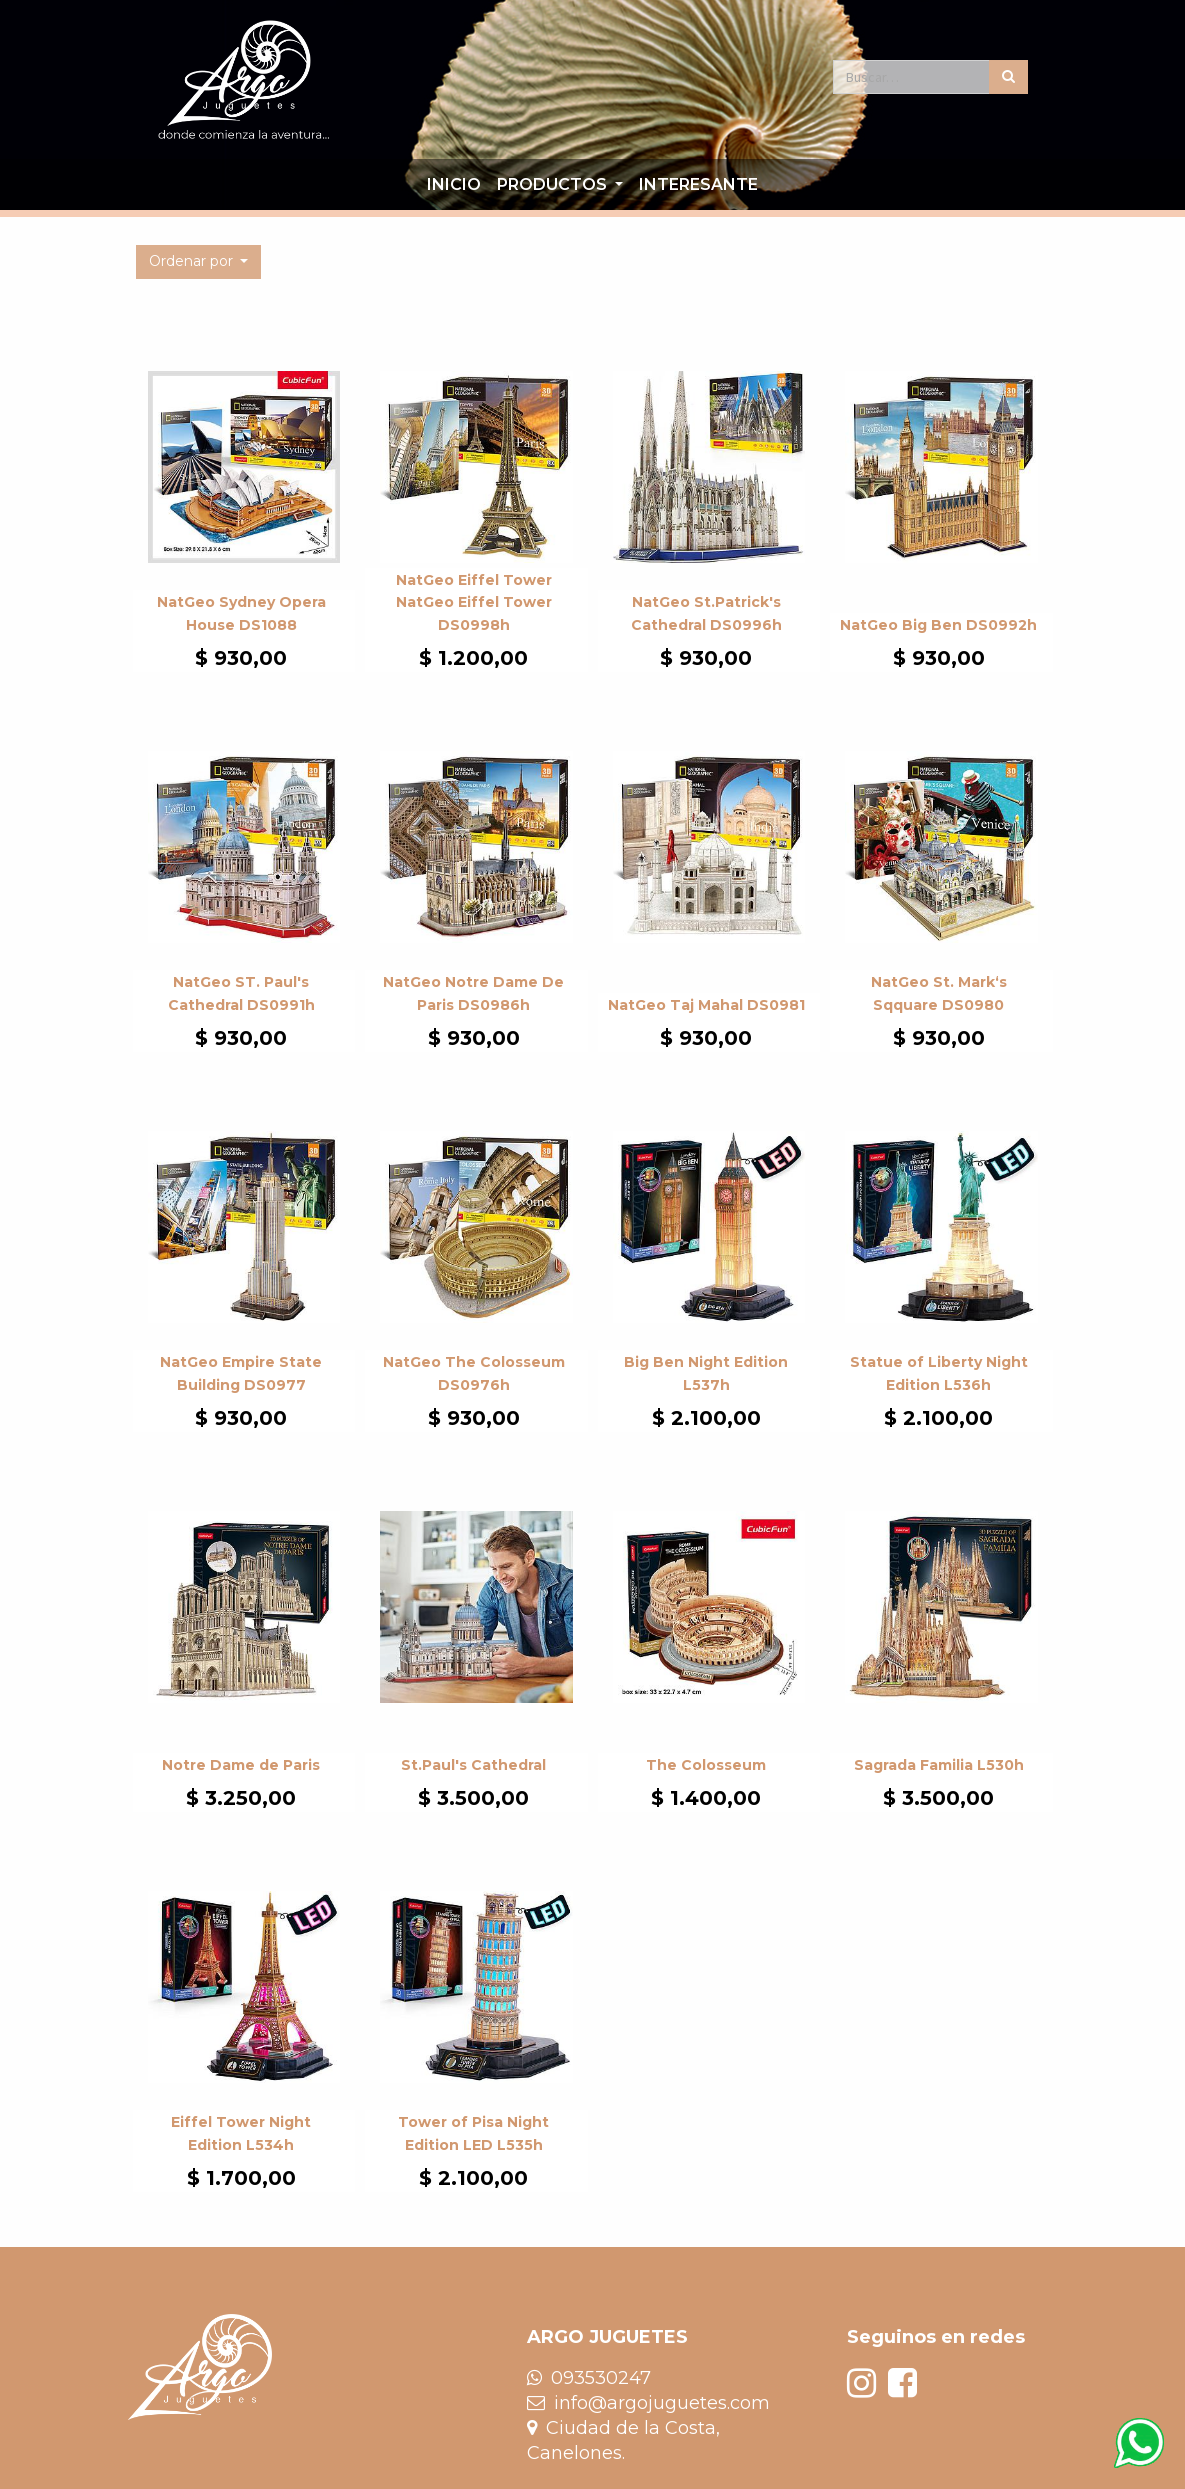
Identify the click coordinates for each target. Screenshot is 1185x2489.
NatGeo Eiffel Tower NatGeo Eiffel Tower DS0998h (474, 602)
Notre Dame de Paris (241, 1765)
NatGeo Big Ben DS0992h (938, 625)
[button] (199, 262)
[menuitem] (454, 185)
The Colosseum (706, 1765)
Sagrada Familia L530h (939, 1765)
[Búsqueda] (1008, 77)
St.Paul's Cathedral (473, 1765)
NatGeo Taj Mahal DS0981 (706, 1005)
